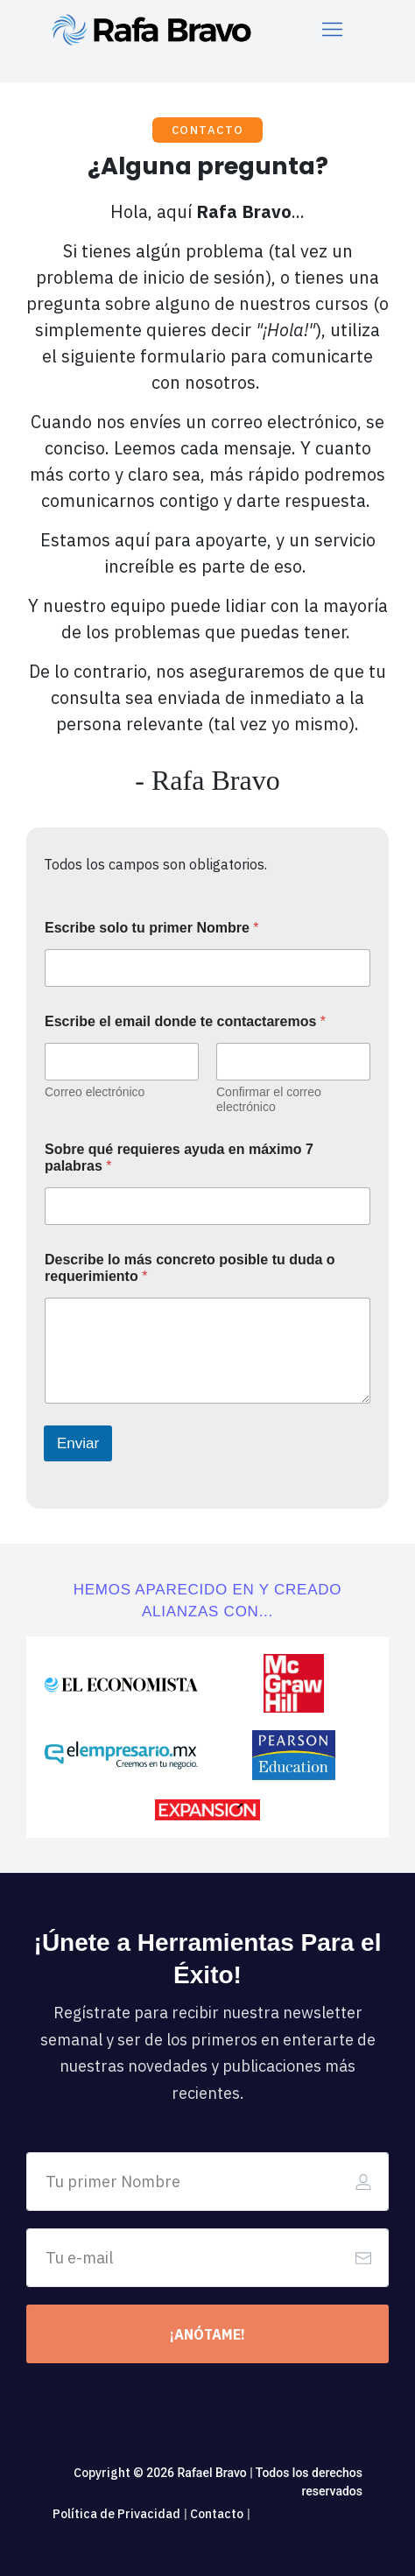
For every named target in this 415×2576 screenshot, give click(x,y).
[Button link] (207, 2334)
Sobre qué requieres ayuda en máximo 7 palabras (179, 1157)
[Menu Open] (333, 29)
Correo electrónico (94, 1092)
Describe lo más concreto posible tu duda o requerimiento (190, 1268)
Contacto (216, 2514)
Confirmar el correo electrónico (268, 1099)
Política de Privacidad (116, 2514)
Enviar (78, 1443)
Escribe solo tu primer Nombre (152, 927)
